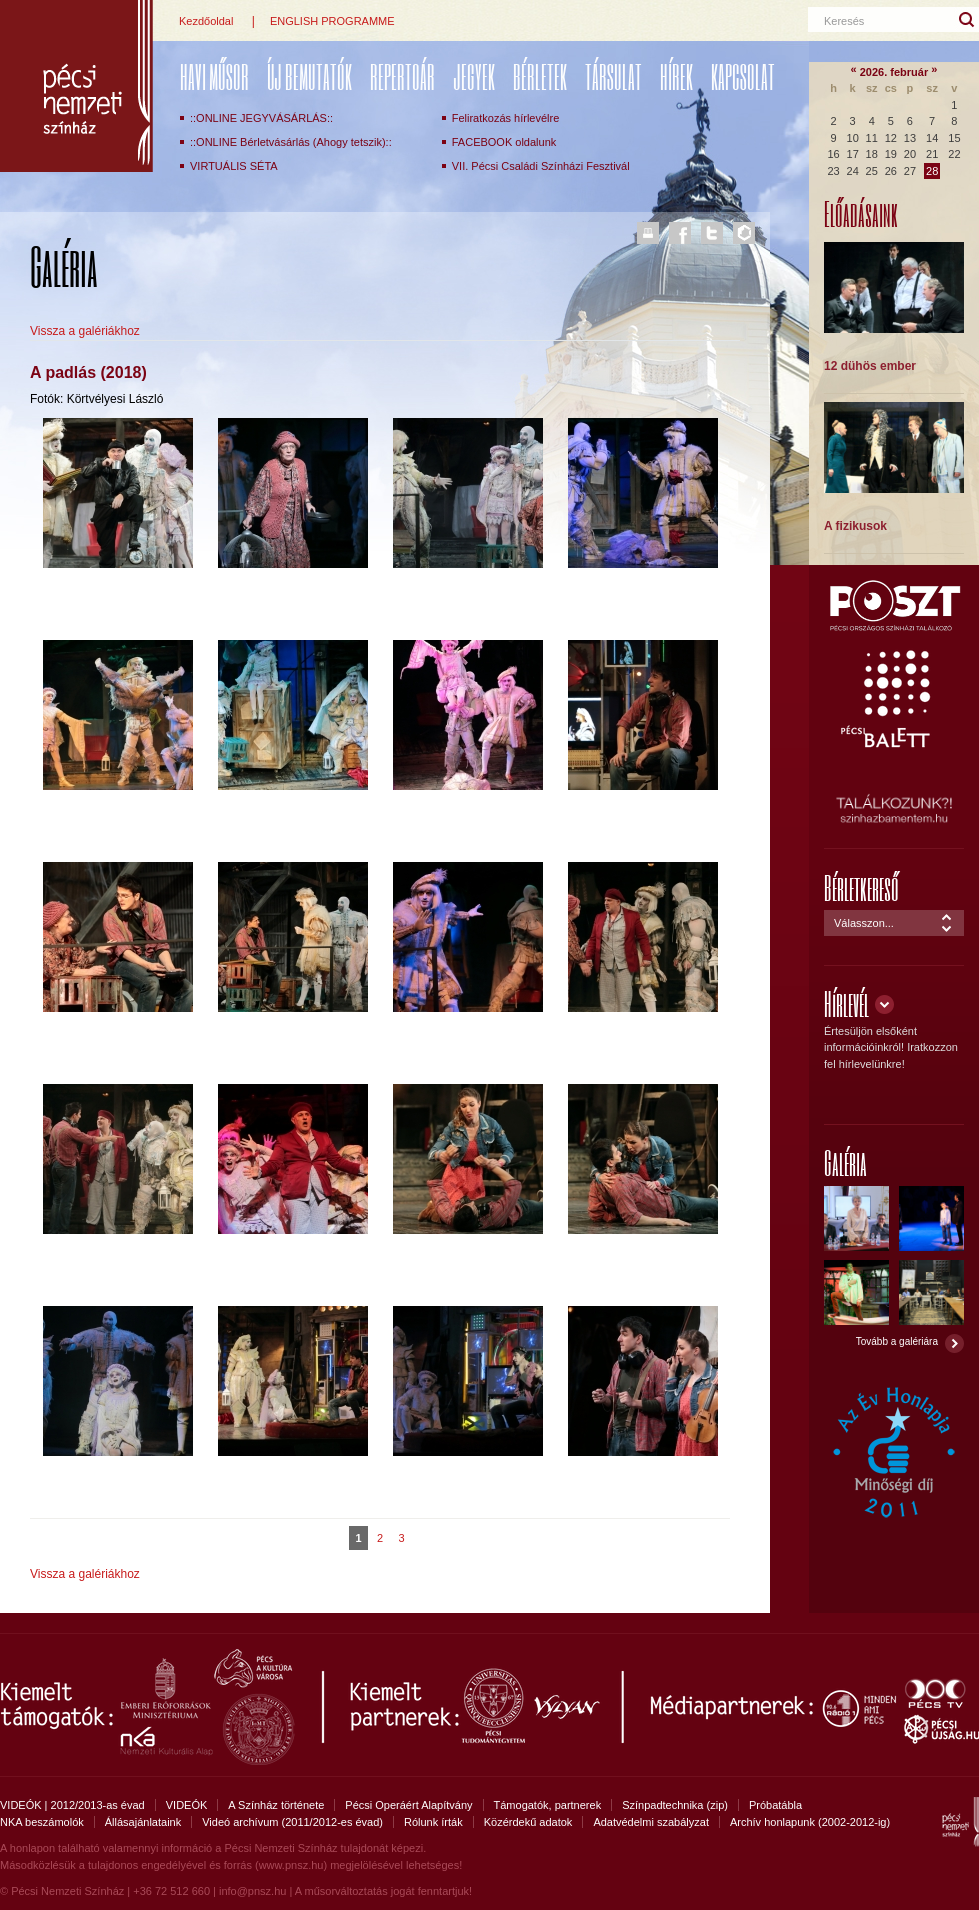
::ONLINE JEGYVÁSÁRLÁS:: (261, 118)
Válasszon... (864, 923)
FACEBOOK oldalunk (504, 142)
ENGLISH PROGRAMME (332, 21)
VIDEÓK (187, 1805)
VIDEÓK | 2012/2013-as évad (72, 1805)
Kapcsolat (743, 76)
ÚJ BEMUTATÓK (309, 76)
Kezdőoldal (206, 21)
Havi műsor (214, 76)
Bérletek (540, 76)
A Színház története (276, 1805)
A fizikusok (855, 526)
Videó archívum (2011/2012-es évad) (292, 1822)
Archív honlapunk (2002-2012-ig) (810, 1822)
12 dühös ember (870, 366)
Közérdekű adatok (528, 1822)
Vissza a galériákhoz (85, 331)
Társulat (613, 76)
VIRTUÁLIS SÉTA (234, 166)
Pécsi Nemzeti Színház (76, 86)
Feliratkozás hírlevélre (506, 118)
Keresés (844, 21)
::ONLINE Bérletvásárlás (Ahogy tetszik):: (291, 142)
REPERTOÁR (402, 76)
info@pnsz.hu (252, 1891)
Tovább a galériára (897, 1341)
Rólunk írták (433, 1822)
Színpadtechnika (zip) (675, 1805)
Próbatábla (775, 1805)
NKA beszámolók (42, 1822)
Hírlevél (846, 1003)
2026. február (894, 72)
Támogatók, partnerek (548, 1805)
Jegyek (474, 76)
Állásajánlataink (143, 1822)
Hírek (676, 76)
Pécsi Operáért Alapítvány (408, 1805)
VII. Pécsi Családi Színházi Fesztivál (541, 166)
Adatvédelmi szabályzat (651, 1822)
